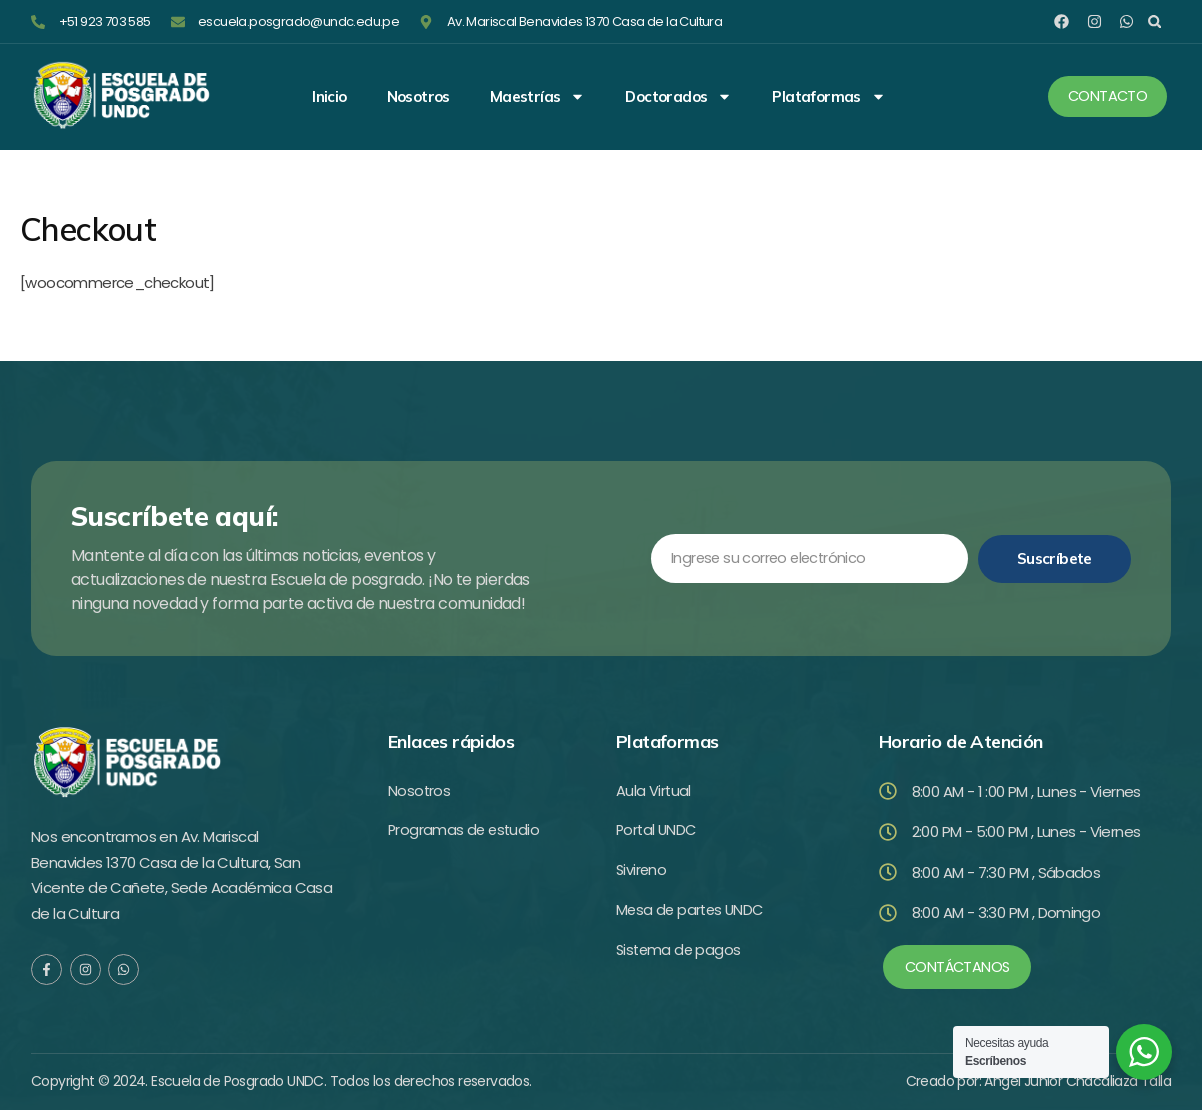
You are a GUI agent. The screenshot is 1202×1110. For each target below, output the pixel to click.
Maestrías (538, 97)
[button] (1154, 21)
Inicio (329, 97)
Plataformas (828, 97)
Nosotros (418, 97)
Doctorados (678, 97)
